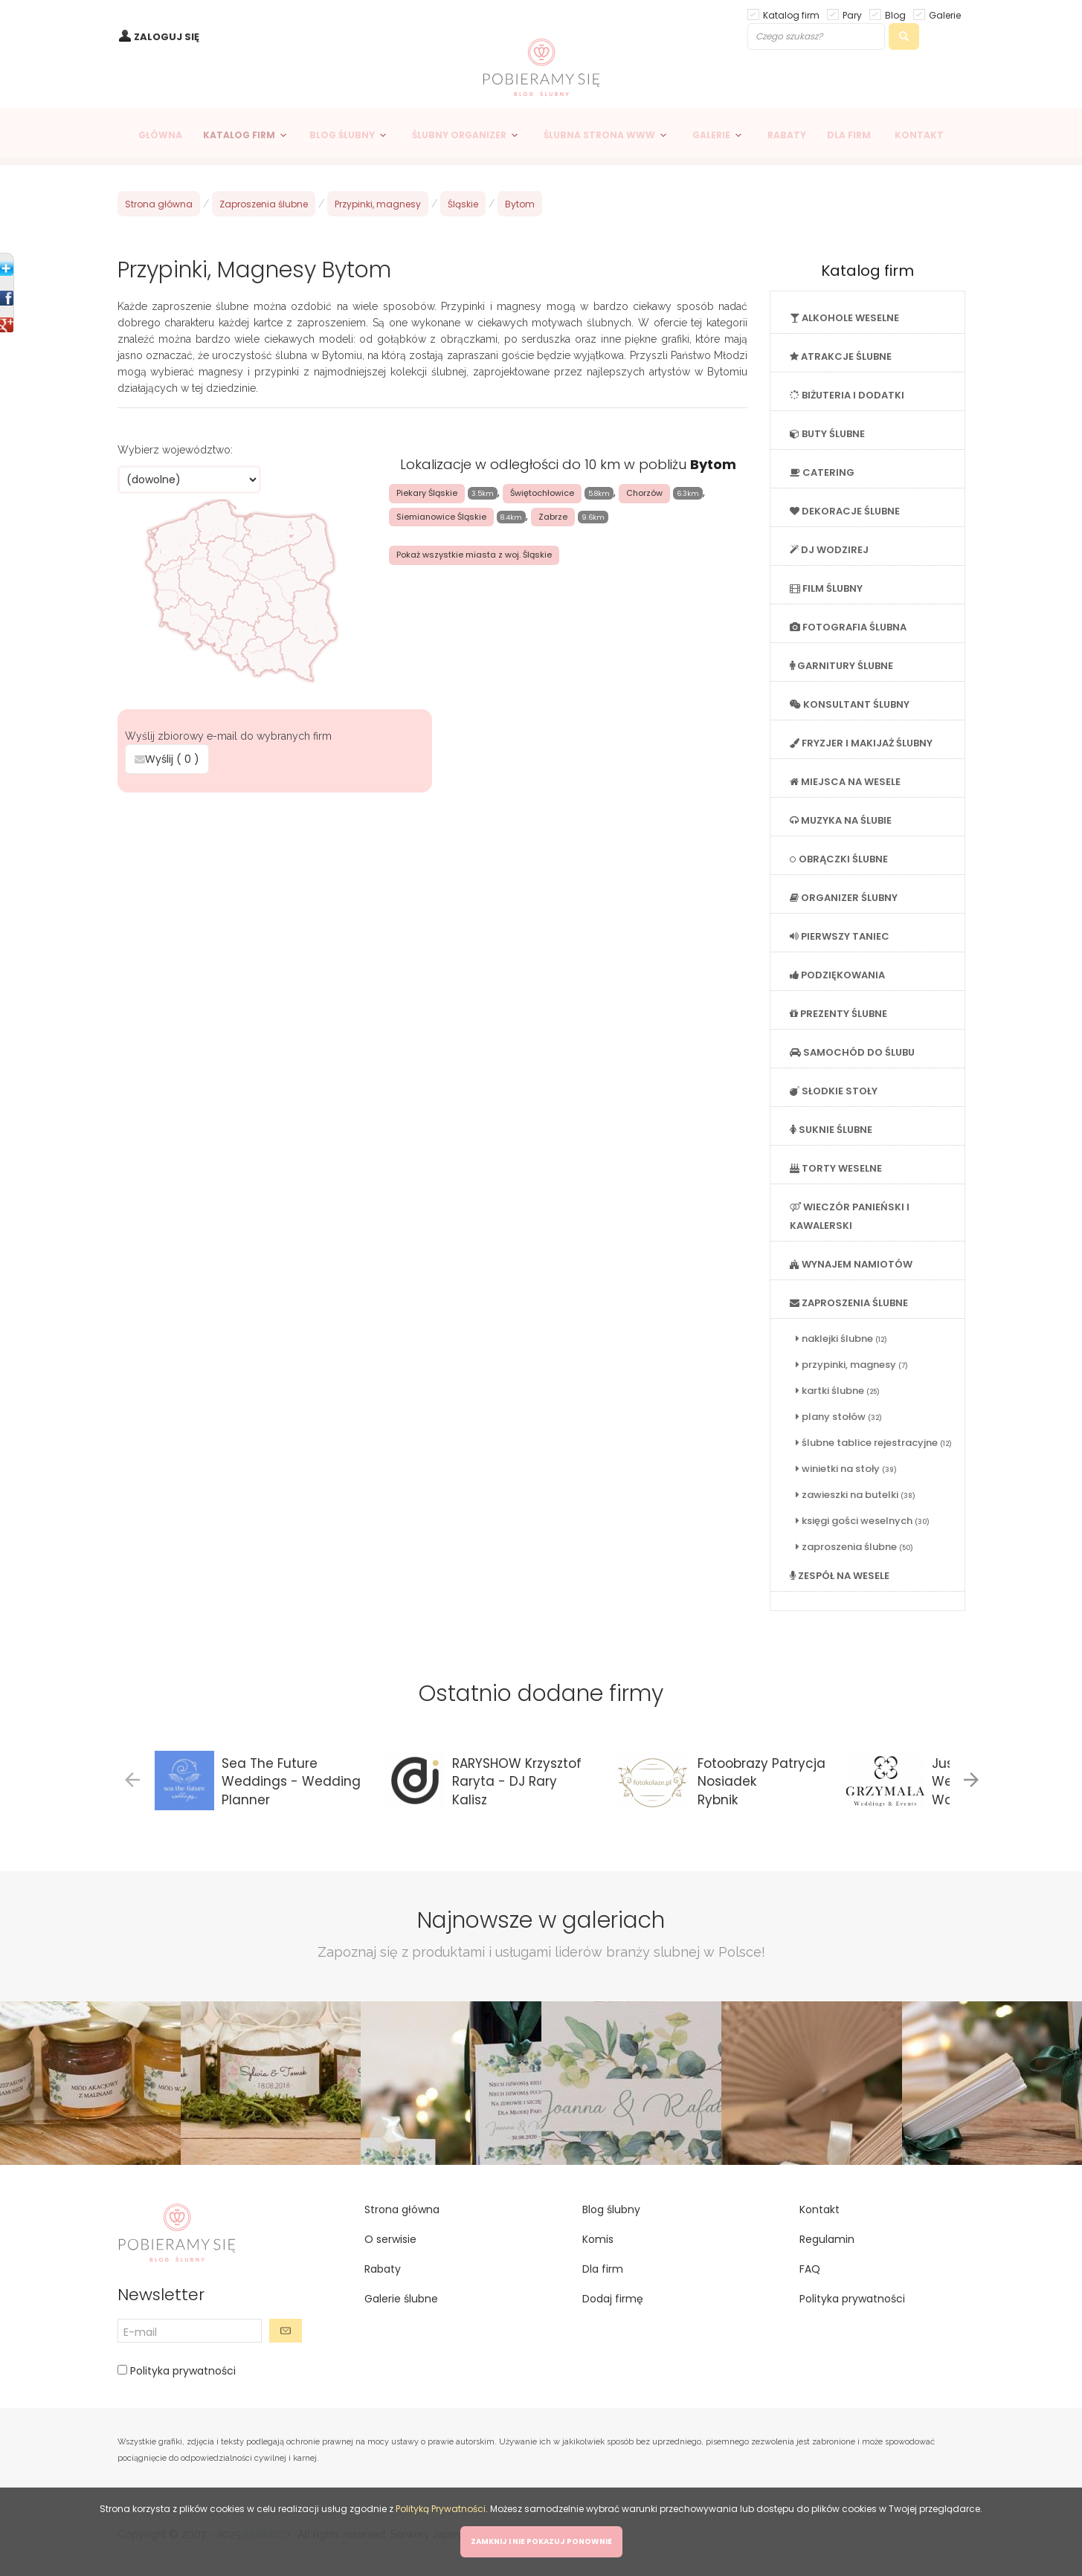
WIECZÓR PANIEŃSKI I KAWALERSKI (849, 1216)
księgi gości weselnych (863, 1521)
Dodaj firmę (612, 2298)
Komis (598, 2239)
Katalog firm (791, 14)
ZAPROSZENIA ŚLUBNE (849, 1303)
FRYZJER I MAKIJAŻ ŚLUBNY (861, 743)
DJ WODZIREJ (829, 550)
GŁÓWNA (160, 135)
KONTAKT (919, 135)
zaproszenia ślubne (854, 1547)
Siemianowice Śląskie (441, 517)
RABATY (786, 135)
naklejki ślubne (841, 1338)
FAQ (809, 2269)
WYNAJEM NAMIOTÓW (851, 1264)
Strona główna (159, 204)
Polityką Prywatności (441, 2508)
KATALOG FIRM (239, 135)
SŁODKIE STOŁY (833, 1091)
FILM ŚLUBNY (826, 588)
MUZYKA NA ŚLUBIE (841, 820)
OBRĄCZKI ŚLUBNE (839, 859)
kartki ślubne (838, 1391)
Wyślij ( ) (167, 759)
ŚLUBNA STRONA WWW (599, 135)
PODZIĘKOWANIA (837, 975)
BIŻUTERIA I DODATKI (847, 395)
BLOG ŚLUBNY (342, 135)
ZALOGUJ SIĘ (166, 37)
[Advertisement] (432, 905)
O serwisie (390, 2239)
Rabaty (382, 2269)
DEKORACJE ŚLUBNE (845, 511)
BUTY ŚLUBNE (827, 434)
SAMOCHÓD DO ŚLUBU (852, 1052)
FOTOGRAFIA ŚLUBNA (848, 627)
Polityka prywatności (181, 2370)
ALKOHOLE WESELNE (844, 318)
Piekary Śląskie (426, 493)
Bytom (520, 204)
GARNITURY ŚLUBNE (841, 666)
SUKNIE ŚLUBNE (831, 1130)
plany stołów (839, 1417)
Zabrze (552, 517)
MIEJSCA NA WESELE (845, 782)
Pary (852, 14)
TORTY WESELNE (836, 1168)
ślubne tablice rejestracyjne (874, 1443)
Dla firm (602, 2269)
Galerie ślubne (401, 2298)
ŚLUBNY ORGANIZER (459, 135)
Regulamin (826, 2239)
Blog (895, 14)
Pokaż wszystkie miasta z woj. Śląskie (474, 555)
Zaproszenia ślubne (263, 204)
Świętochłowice (542, 493)
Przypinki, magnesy (378, 204)
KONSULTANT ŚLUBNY (849, 704)
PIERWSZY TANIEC (839, 936)
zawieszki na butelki (855, 1495)
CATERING (822, 472)
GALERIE (711, 135)
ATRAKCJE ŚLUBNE (841, 356)
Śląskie (463, 204)
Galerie (945, 14)
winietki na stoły (846, 1469)
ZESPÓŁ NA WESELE (839, 1576)
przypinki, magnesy (852, 1365)
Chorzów (644, 493)
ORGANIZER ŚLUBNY (844, 898)
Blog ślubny (611, 2209)
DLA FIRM (849, 135)
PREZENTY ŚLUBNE (838, 1014)
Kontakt (819, 2209)
